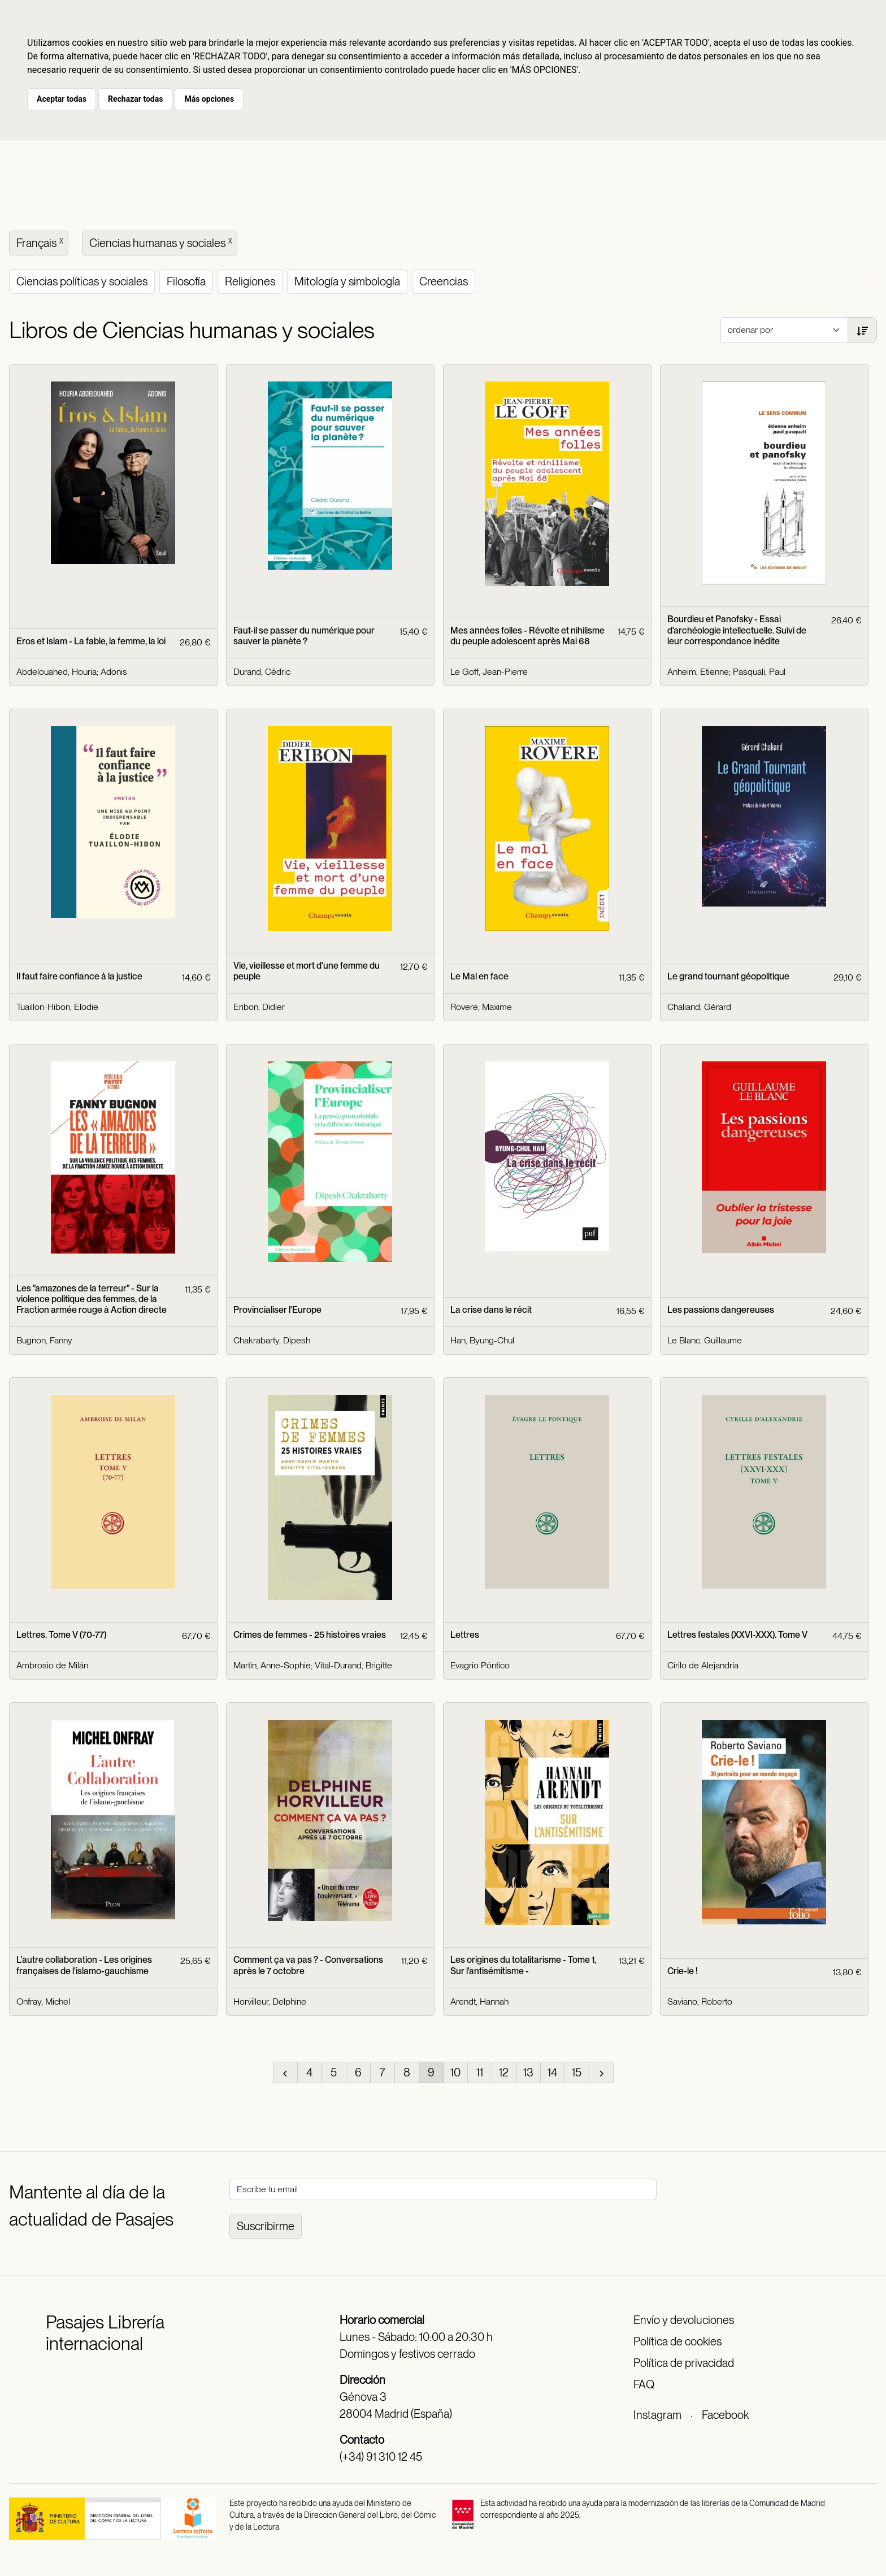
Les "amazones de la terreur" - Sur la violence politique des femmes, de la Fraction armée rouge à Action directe (91, 1299)
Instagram (657, 2415)
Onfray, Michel (43, 2001)
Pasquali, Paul (759, 671)
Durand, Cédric (261, 671)
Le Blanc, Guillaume (704, 1340)
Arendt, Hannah (479, 2001)
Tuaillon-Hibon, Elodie (57, 1006)
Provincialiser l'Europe (277, 1309)
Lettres (464, 1634)
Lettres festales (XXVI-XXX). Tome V (737, 1634)
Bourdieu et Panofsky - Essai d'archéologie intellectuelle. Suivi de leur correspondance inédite (736, 630)
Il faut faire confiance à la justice (79, 976)
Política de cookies (677, 2341)
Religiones (250, 281)
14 (552, 2072)
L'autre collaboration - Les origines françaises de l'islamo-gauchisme (84, 1965)
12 (504, 2072)
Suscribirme (265, 2226)
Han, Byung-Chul (482, 1340)
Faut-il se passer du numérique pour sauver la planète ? (304, 636)
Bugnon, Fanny (44, 1340)
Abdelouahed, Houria (56, 671)
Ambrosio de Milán (52, 1665)
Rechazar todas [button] (135, 98)
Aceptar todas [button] (61, 98)
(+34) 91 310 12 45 (381, 2457)
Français (41, 242)
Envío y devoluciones (683, 2320)
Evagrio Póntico (480, 1665)
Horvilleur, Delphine (269, 2001)
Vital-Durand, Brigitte (353, 1665)
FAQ (643, 2384)
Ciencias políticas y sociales (81, 281)
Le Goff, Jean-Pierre (489, 671)
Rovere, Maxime (481, 1006)
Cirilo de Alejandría (703, 1665)
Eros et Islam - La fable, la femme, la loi (91, 641)
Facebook (725, 2415)
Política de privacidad (683, 2363)
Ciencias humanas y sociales (161, 242)
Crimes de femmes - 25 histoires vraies (309, 1634)
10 (455, 2072)
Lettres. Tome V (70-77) (61, 1634)
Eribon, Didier (259, 1006)
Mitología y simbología (347, 281)
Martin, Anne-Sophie (272, 1665)
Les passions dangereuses (720, 1309)
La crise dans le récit (491, 1309)
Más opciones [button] (209, 98)
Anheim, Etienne (698, 671)
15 (576, 2072)
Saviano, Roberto (699, 2001)
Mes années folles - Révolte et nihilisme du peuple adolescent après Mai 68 (527, 636)
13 (528, 2072)
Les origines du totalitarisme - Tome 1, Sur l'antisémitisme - (523, 1965)
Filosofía (186, 281)
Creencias (443, 281)
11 (479, 2072)
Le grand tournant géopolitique (728, 976)
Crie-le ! (682, 1971)
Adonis (114, 671)
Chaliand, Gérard (699, 1006)
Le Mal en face (479, 976)
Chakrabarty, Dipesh (271, 1340)
